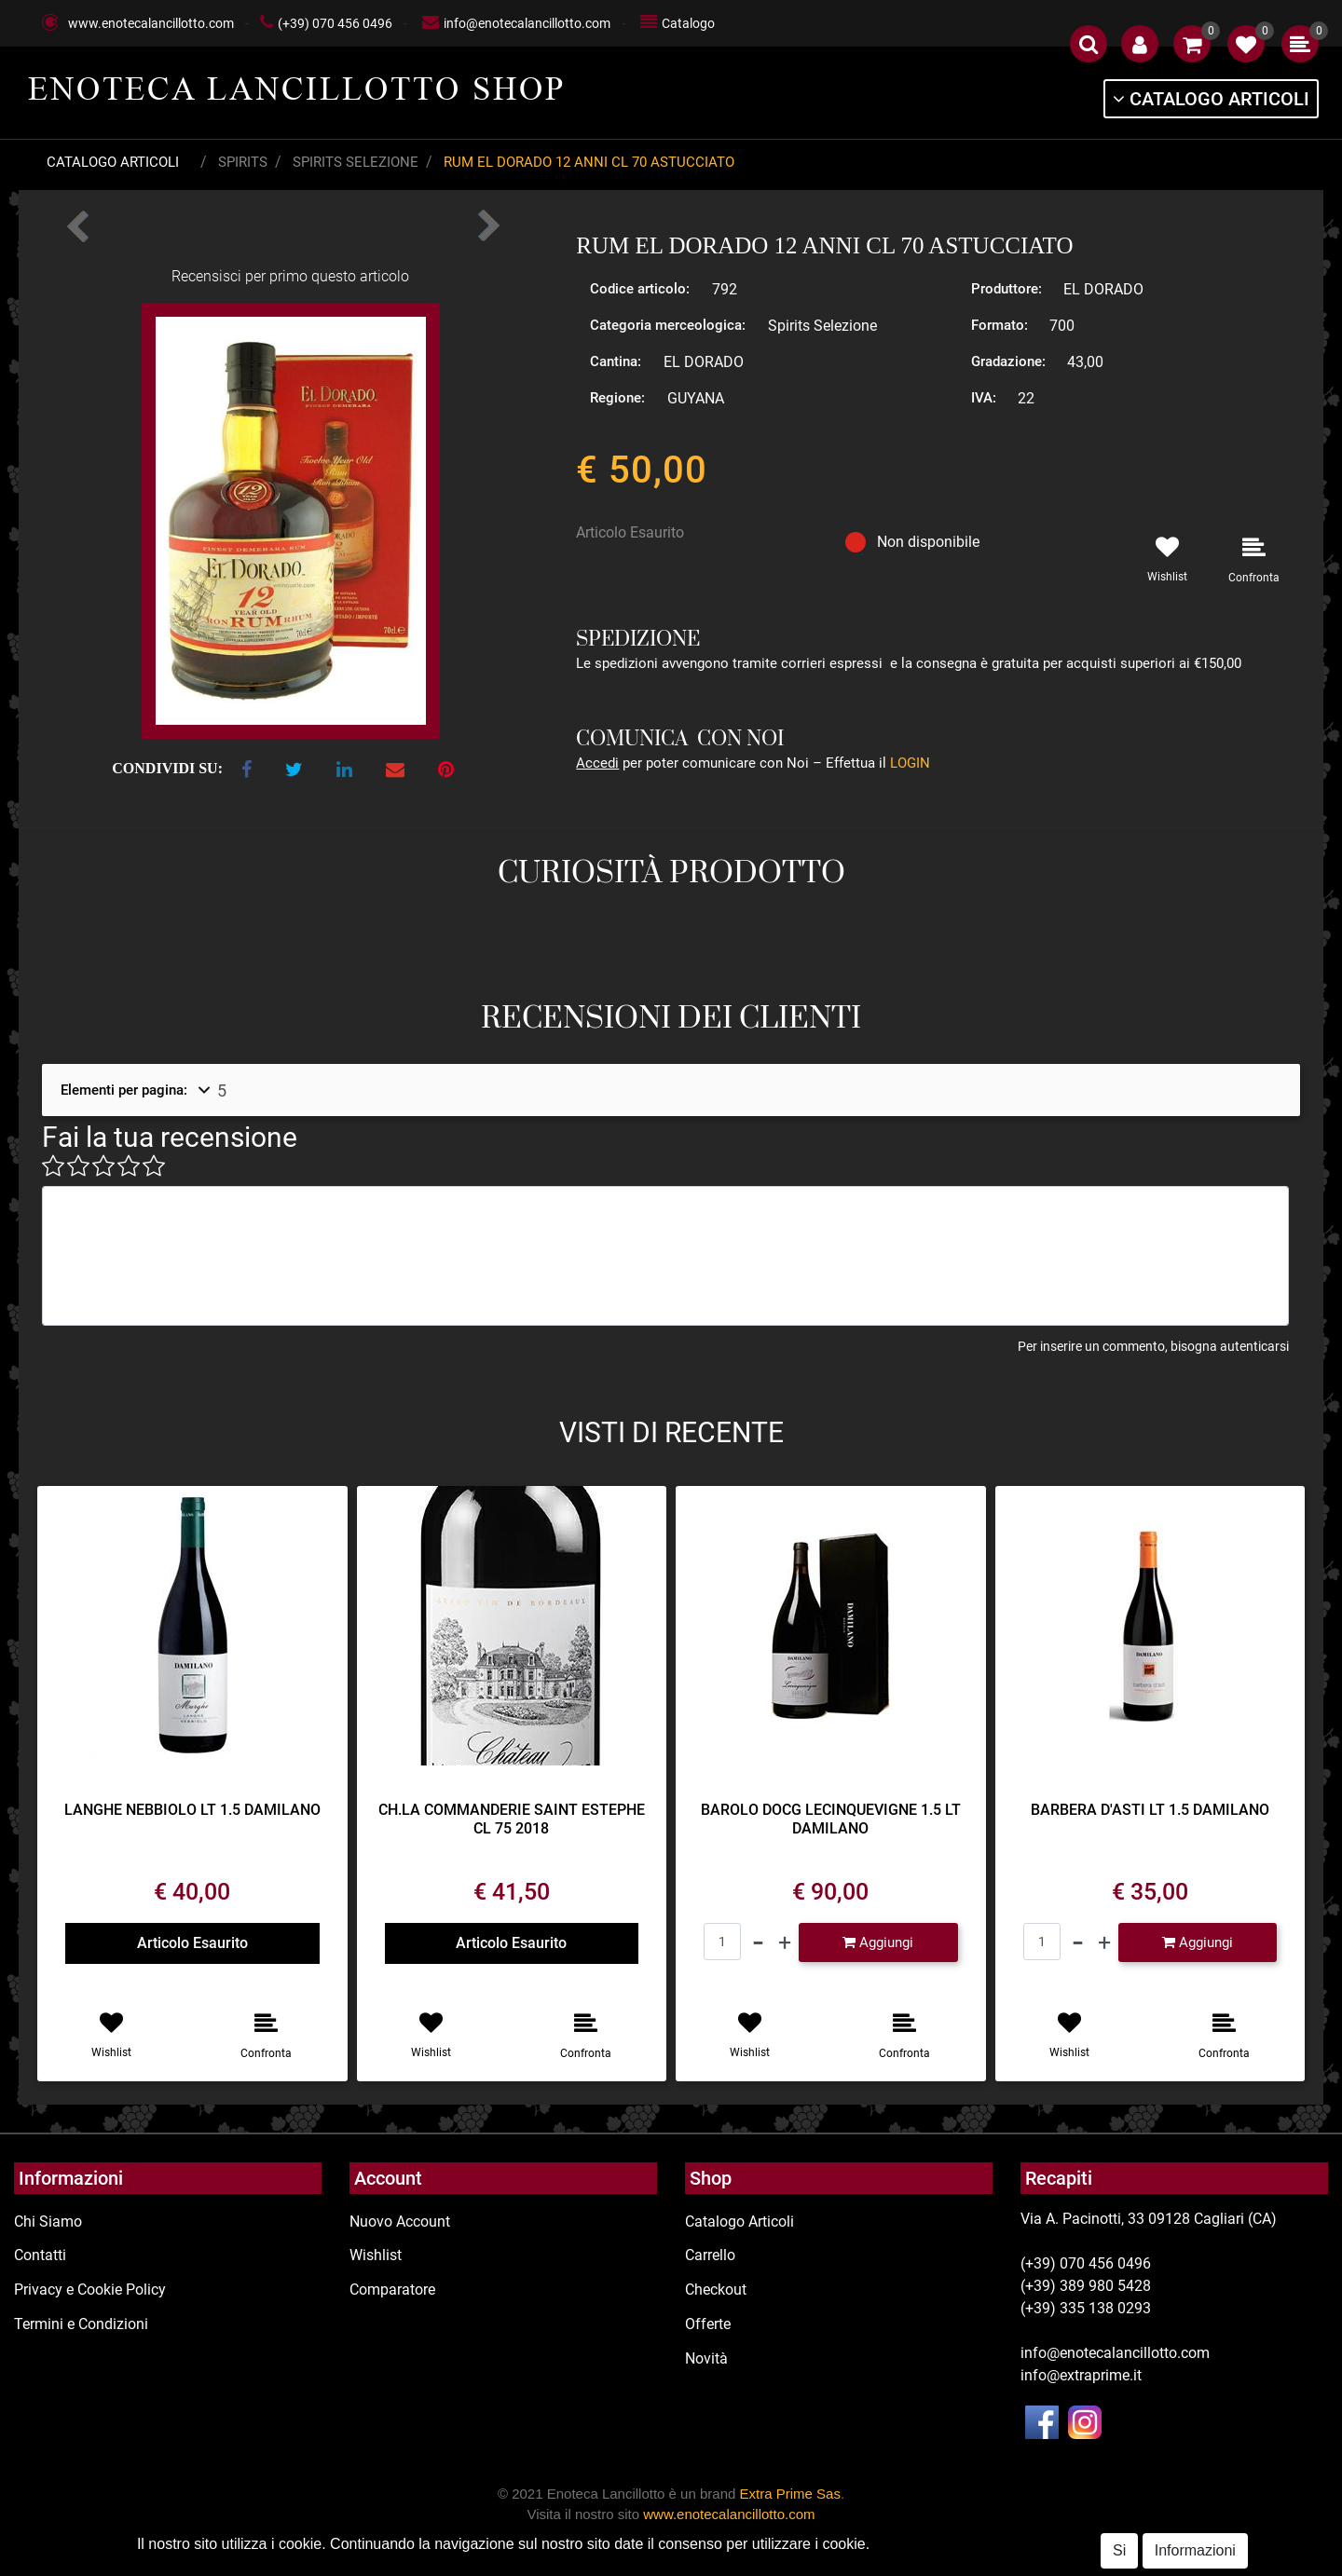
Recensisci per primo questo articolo (290, 276)
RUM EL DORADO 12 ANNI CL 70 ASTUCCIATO (589, 162)
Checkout (715, 2289)
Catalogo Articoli (113, 162)
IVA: (983, 397)
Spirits (242, 162)
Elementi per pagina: (124, 1090)
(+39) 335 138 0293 (1085, 2308)
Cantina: (615, 361)
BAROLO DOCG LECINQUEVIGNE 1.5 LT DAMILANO (831, 1818)
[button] (1088, 43)
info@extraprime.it (1081, 2375)
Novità (706, 2358)
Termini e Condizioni (81, 2324)
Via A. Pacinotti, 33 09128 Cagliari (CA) (1148, 2219)
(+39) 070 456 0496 (335, 23)
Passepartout (741, 2564)
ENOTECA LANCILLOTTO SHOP (297, 88)
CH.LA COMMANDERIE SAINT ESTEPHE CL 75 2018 (511, 1818)
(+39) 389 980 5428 (1085, 2286)
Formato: (999, 325)
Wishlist (375, 2255)
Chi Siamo (48, 2221)
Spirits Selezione (355, 162)
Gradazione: (1008, 361)
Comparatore (392, 2289)
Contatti (40, 2255)
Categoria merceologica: (668, 325)
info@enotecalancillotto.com (527, 23)
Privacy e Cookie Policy (90, 2289)
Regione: (617, 397)
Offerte (708, 2324)
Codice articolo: (640, 288)
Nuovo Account (399, 2221)
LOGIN (910, 763)
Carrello (710, 2255)
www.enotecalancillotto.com (151, 23)
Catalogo (688, 23)
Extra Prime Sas (790, 2493)
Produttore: (1006, 288)
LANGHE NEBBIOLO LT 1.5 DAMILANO (192, 1810)
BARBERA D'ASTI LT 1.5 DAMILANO (1150, 1810)
